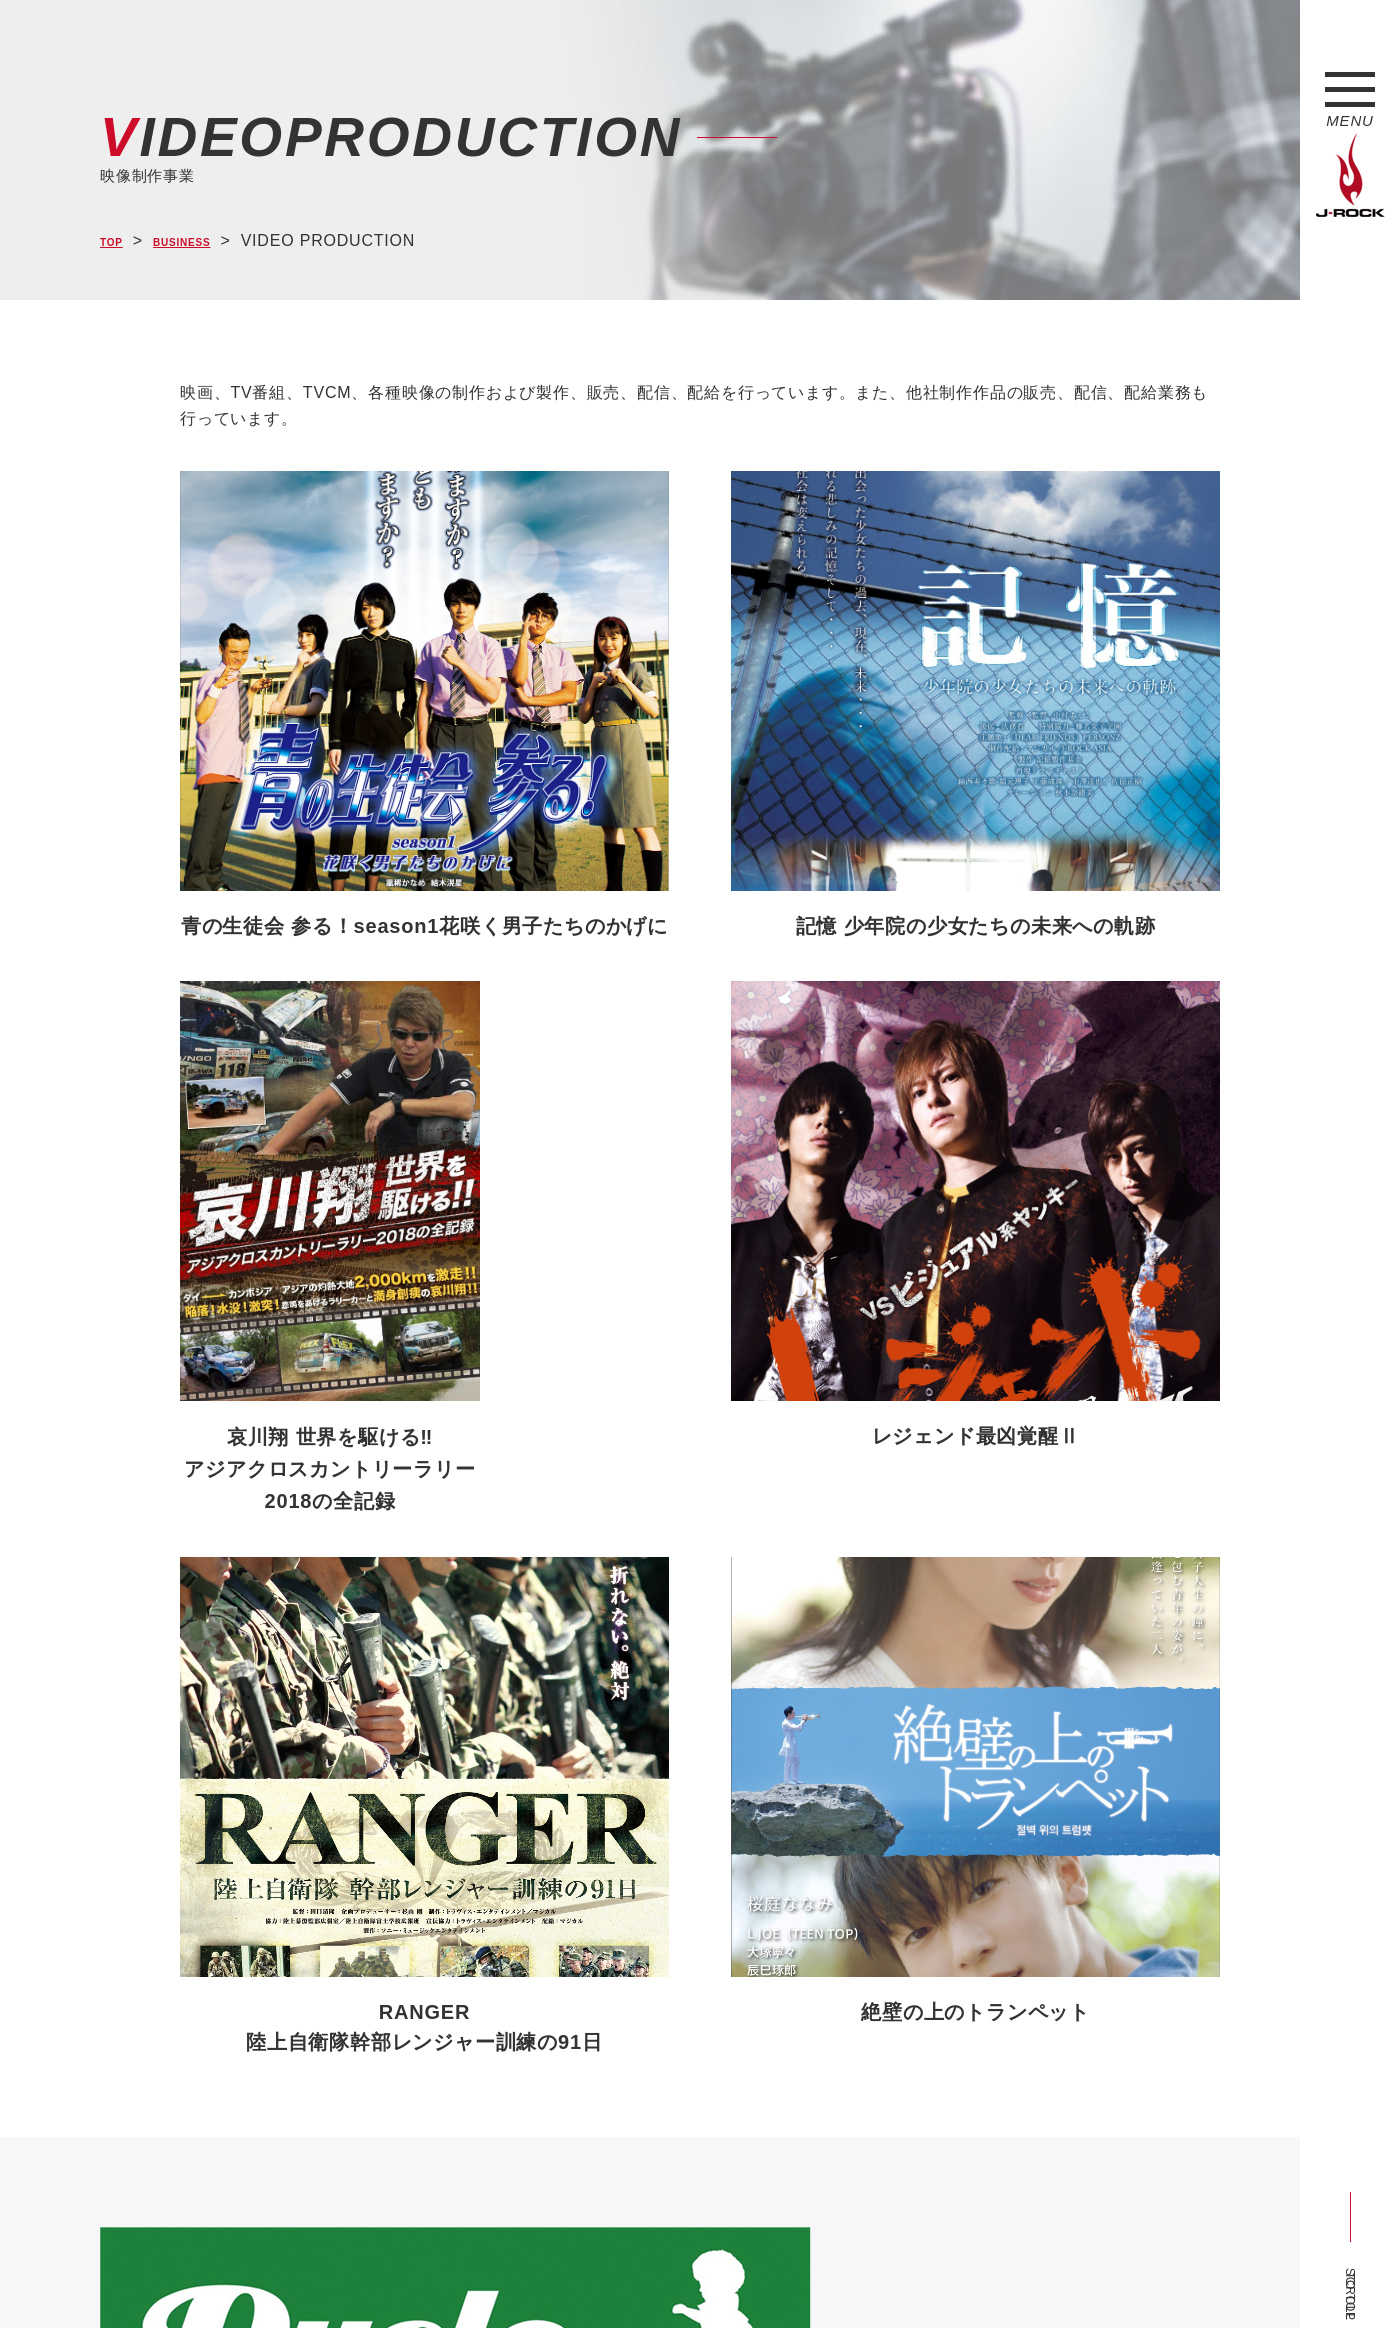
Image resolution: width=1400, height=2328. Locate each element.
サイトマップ (429, 2276)
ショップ (523, 2276)
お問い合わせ (617, 2276)
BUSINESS (209, 241)
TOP (117, 241)
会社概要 (335, 2276)
